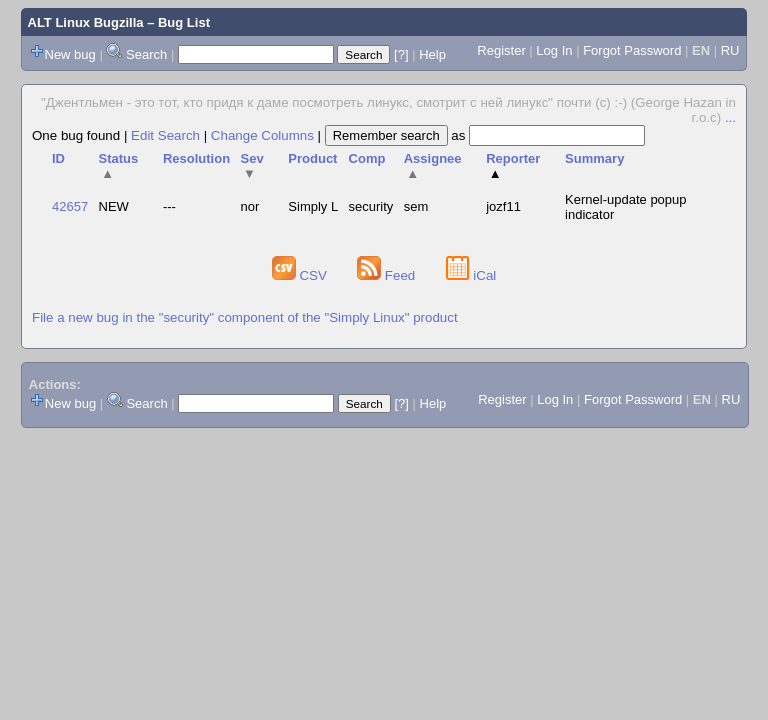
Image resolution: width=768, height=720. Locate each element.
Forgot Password (632, 50)
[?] (401, 54)
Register (501, 50)
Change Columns (262, 135)
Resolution (196, 158)
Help (432, 54)
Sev (252, 166)
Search (146, 54)
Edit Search (165, 135)
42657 (70, 206)
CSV (301, 275)
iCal (471, 275)
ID (58, 158)
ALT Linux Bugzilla (86, 22)
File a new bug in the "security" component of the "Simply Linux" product (245, 317)
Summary (594, 158)
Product (312, 158)
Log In (554, 50)
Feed (388, 275)
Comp (367, 158)
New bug (70, 54)
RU (730, 50)
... (730, 117)
